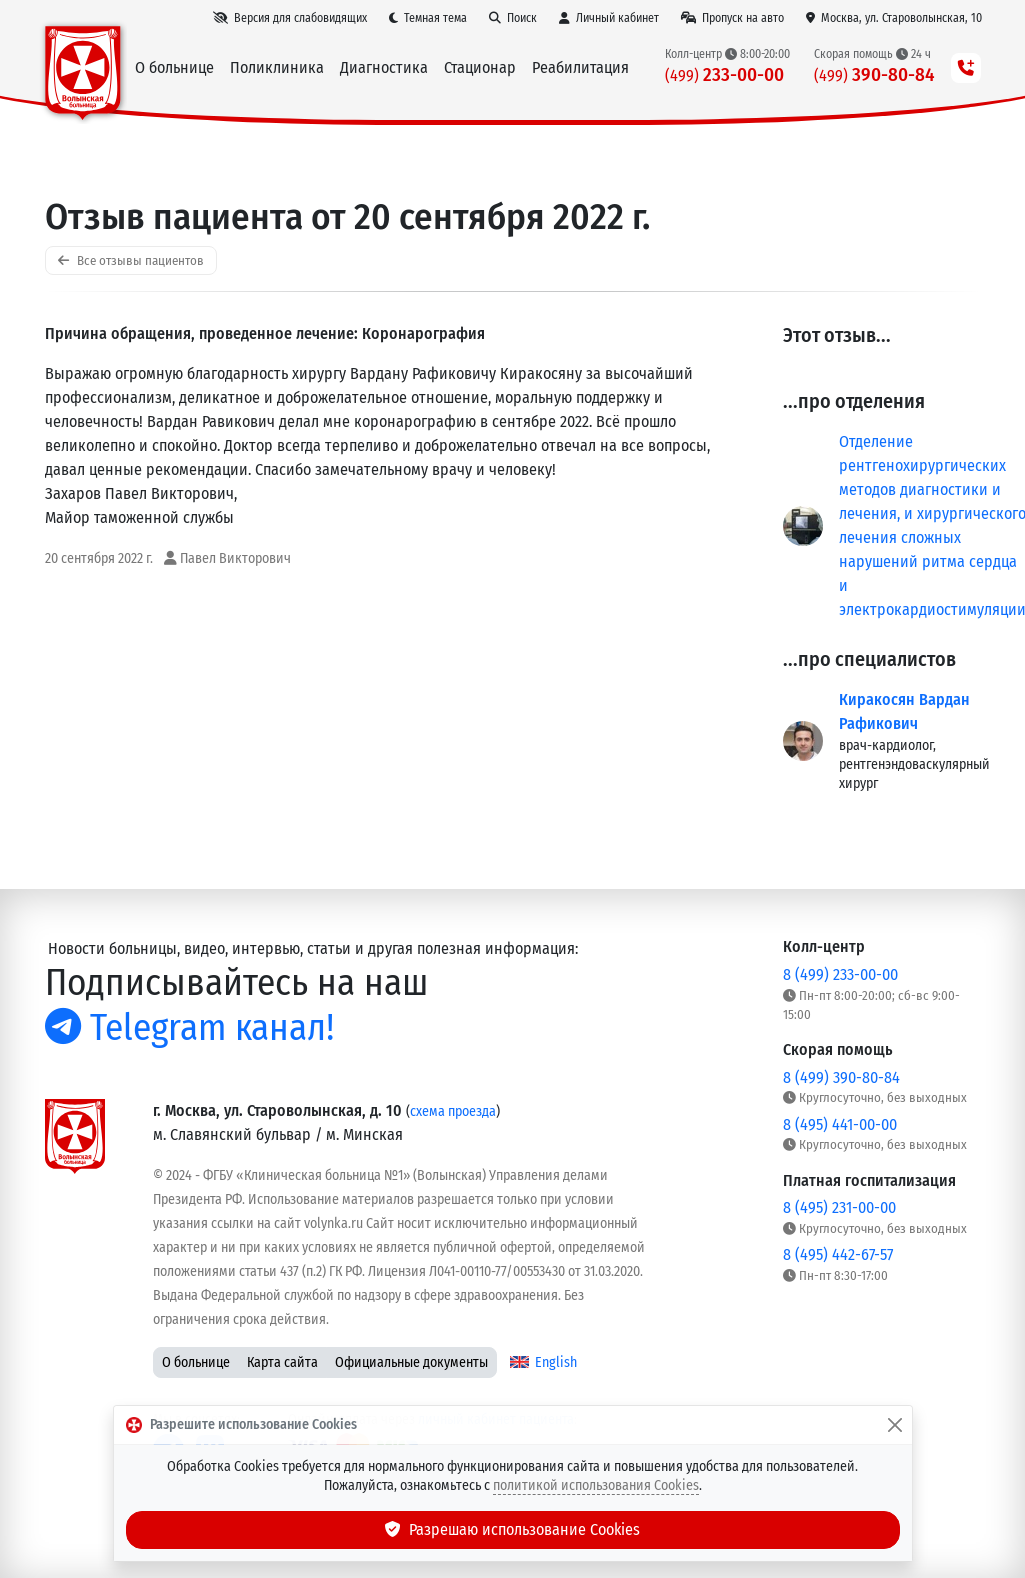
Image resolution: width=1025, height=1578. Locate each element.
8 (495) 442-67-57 (838, 1254)
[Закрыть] (895, 1425)
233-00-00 (724, 74)
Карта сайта (282, 1362)
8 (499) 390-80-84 (841, 1077)
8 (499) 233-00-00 (840, 974)
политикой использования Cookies (596, 1485)
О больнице (196, 1362)
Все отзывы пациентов (131, 260)
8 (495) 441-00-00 (840, 1124)
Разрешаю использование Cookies (513, 1529)
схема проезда (453, 1111)
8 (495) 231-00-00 (839, 1207)
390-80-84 (874, 74)
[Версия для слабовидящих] (290, 18)
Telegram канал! (189, 1027)
